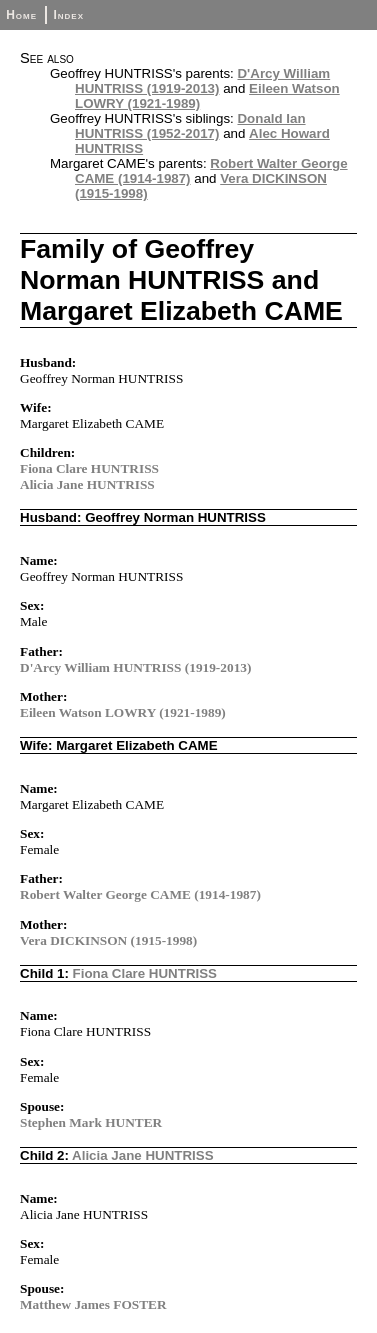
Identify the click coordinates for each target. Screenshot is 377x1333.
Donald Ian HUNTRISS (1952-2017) (190, 126)
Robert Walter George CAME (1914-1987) (140, 894)
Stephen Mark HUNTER (91, 1122)
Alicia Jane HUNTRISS (87, 484)
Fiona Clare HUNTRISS (89, 468)
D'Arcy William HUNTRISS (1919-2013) (202, 81)
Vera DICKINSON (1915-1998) (108, 940)
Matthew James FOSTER (93, 1304)
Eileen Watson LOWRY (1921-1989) (123, 712)
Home (21, 15)
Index (68, 15)
